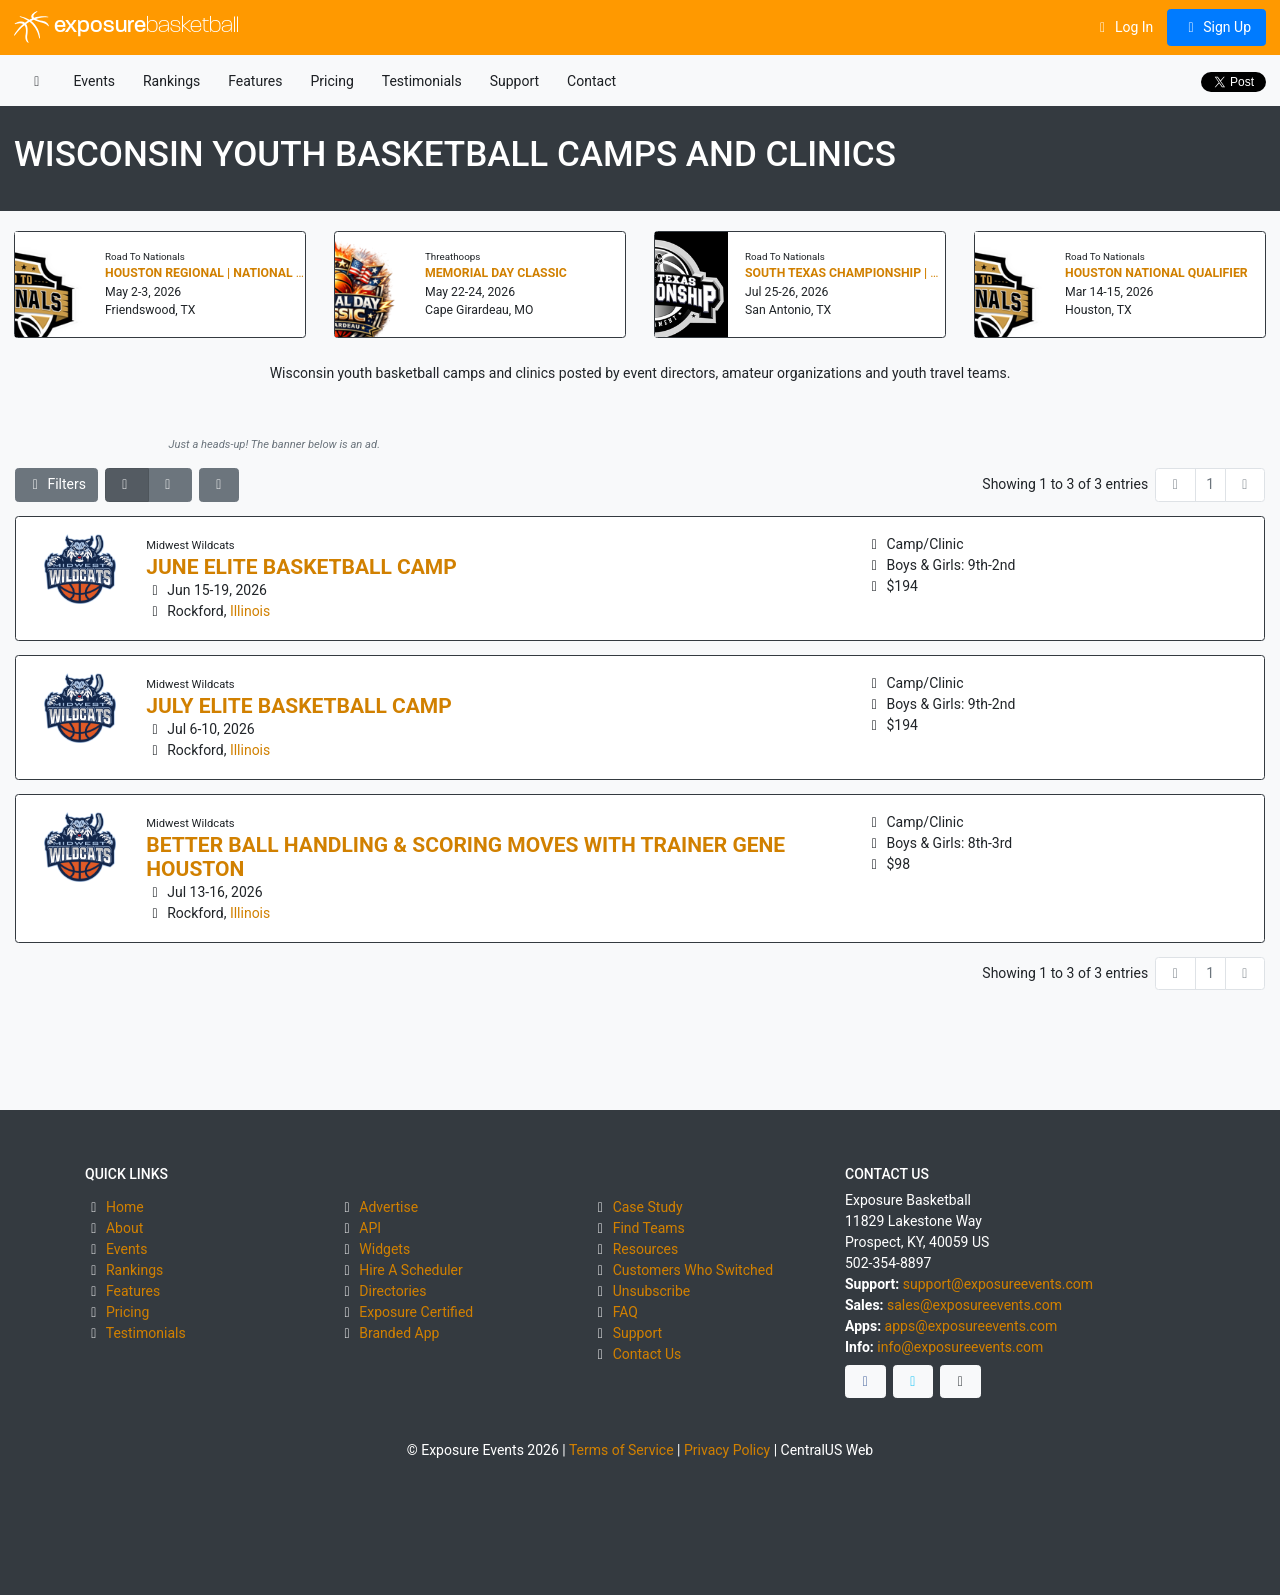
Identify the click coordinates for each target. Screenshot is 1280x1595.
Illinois (250, 611)
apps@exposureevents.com (971, 1326)
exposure (126, 27)
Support (514, 81)
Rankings (171, 81)
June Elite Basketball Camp (301, 567)
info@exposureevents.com (960, 1347)
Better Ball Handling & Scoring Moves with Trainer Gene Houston (465, 857)
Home (125, 1207)
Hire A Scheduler (410, 1270)
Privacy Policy (727, 1450)
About (124, 1228)
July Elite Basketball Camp (299, 706)
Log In (1123, 27)
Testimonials (422, 81)
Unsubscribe (652, 1291)
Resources (646, 1249)
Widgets (384, 1249)
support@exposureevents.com (998, 1284)
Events (94, 81)
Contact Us (647, 1354)
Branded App (399, 1333)
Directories (392, 1291)
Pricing (331, 81)
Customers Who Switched (693, 1270)
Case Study (648, 1207)
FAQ (625, 1312)
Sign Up (1216, 27)
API (370, 1228)
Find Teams (649, 1228)
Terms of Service (621, 1450)
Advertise (388, 1207)
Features (255, 81)
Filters (57, 484)
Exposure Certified (416, 1312)
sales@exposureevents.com (974, 1305)
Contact (591, 81)
